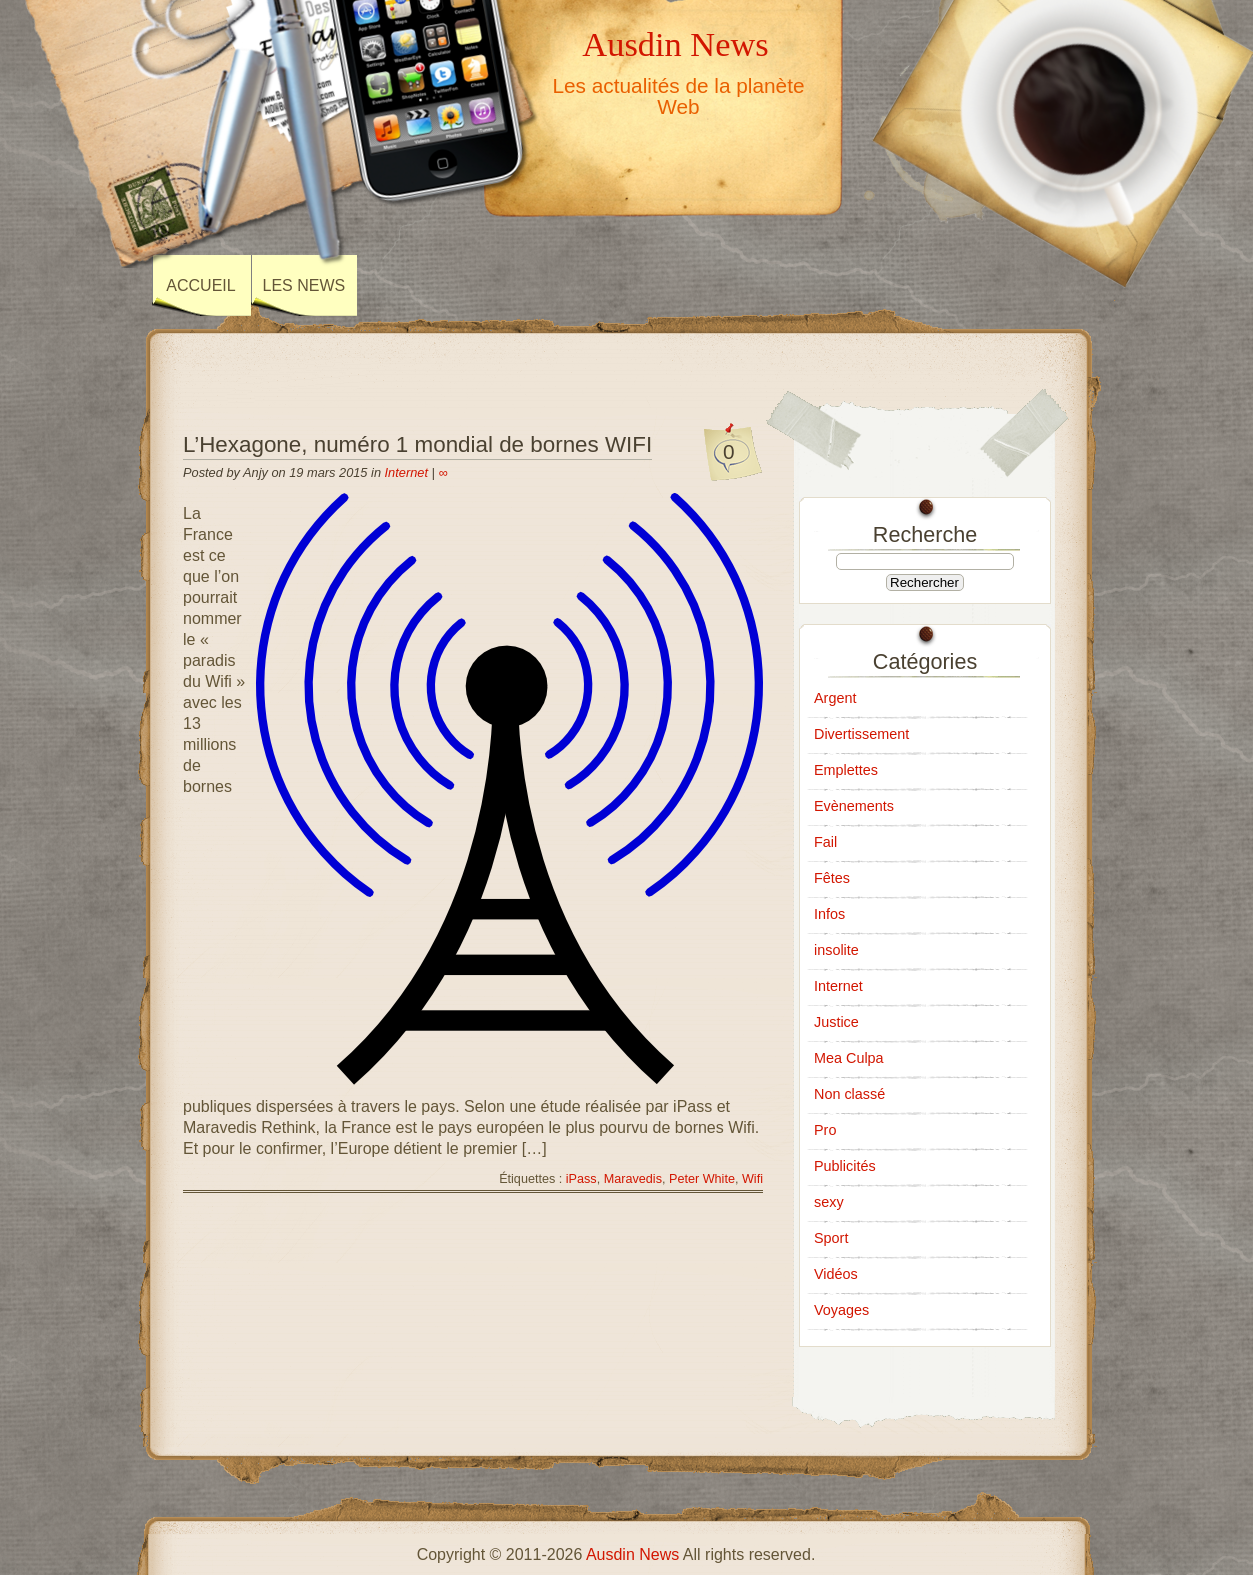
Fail (825, 842)
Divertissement (861, 734)
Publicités (845, 1166)
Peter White (702, 1179)
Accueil (200, 285)
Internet (406, 472)
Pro (825, 1130)
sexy (829, 1202)
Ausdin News (675, 44)
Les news (304, 285)
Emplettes (846, 770)
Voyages (841, 1310)
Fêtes (832, 878)
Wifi (752, 1179)
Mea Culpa (849, 1058)
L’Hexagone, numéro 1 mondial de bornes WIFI (417, 444)
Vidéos (836, 1274)
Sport (831, 1238)
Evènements (854, 806)
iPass (581, 1179)
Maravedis (633, 1179)
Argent (835, 698)
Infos (829, 914)
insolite (836, 950)
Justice (836, 1022)
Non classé (849, 1094)
